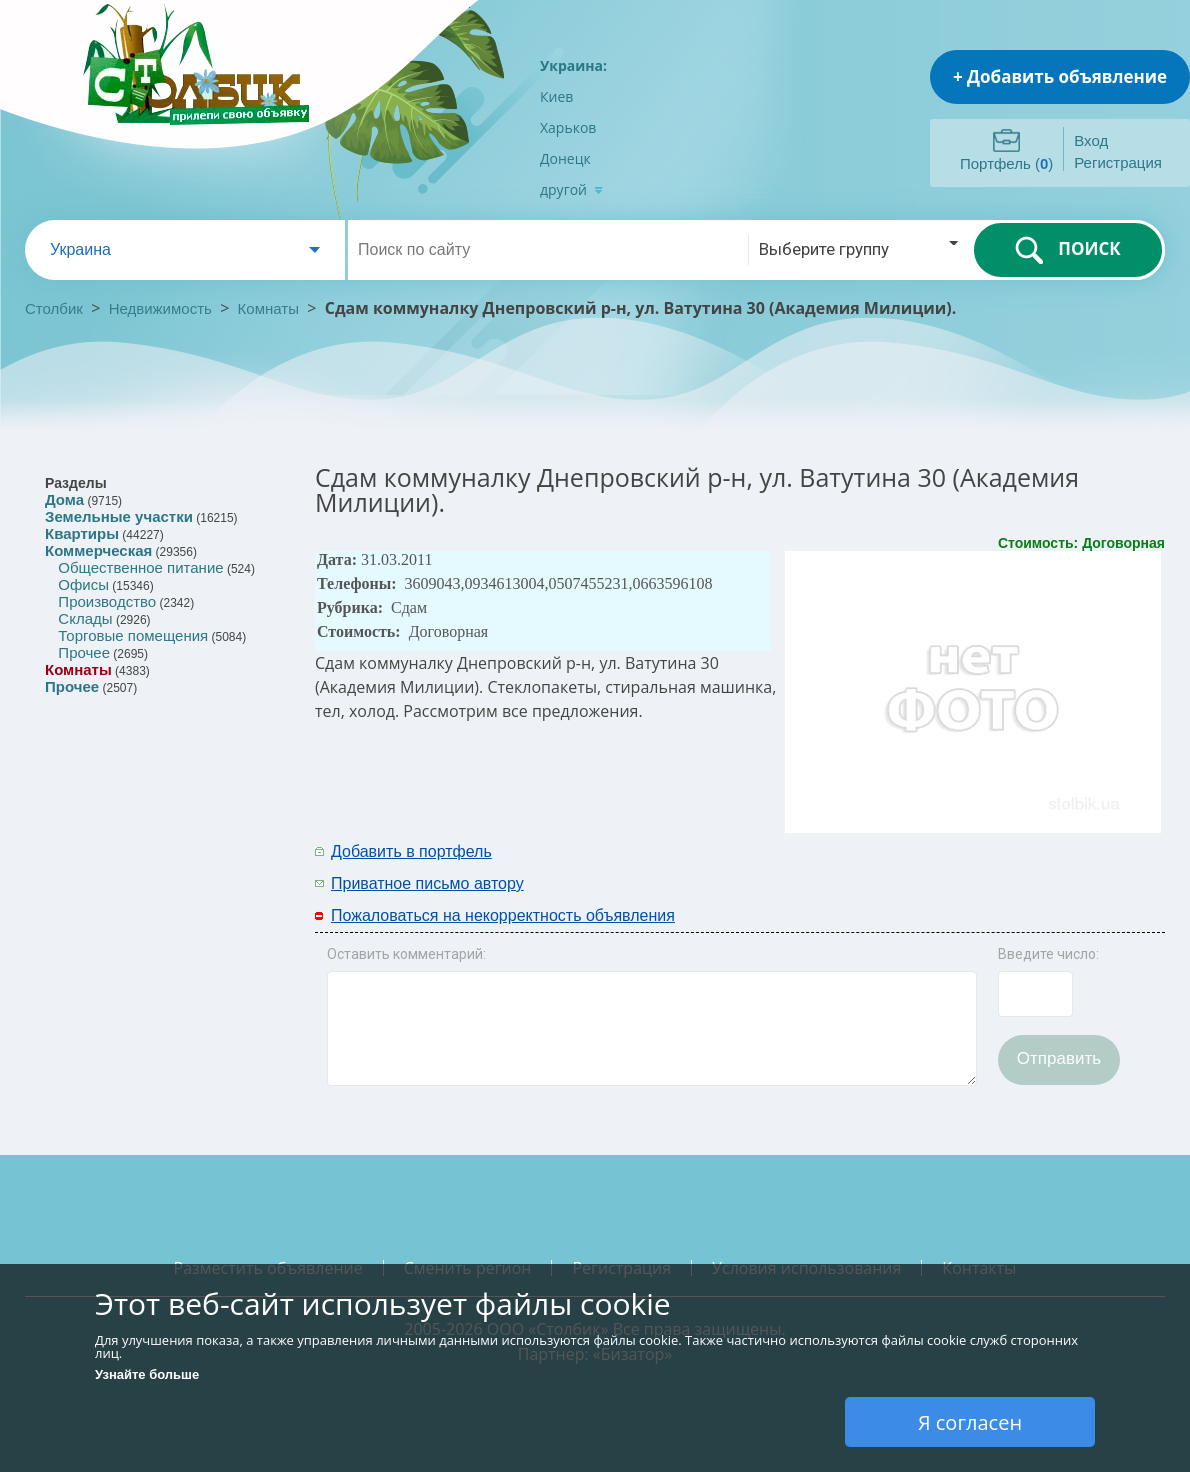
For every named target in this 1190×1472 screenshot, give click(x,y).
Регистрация (1118, 162)
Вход (1091, 140)
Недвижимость (160, 308)
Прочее (84, 652)
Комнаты (268, 308)
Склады (85, 618)
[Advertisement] (902, 866)
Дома (64, 499)
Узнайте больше (147, 1374)
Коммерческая (98, 550)
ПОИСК (1067, 250)
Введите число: (1048, 954)
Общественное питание (140, 567)
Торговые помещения (133, 635)
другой (571, 189)
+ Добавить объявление (1060, 76)
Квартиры (82, 533)
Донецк (565, 158)
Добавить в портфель (411, 851)
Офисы (83, 584)
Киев (556, 96)
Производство (107, 601)
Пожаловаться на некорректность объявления (503, 915)
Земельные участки (119, 516)
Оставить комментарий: (406, 954)
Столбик (54, 308)
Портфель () (1006, 163)
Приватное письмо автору (427, 883)
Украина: (573, 65)
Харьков (568, 127)
